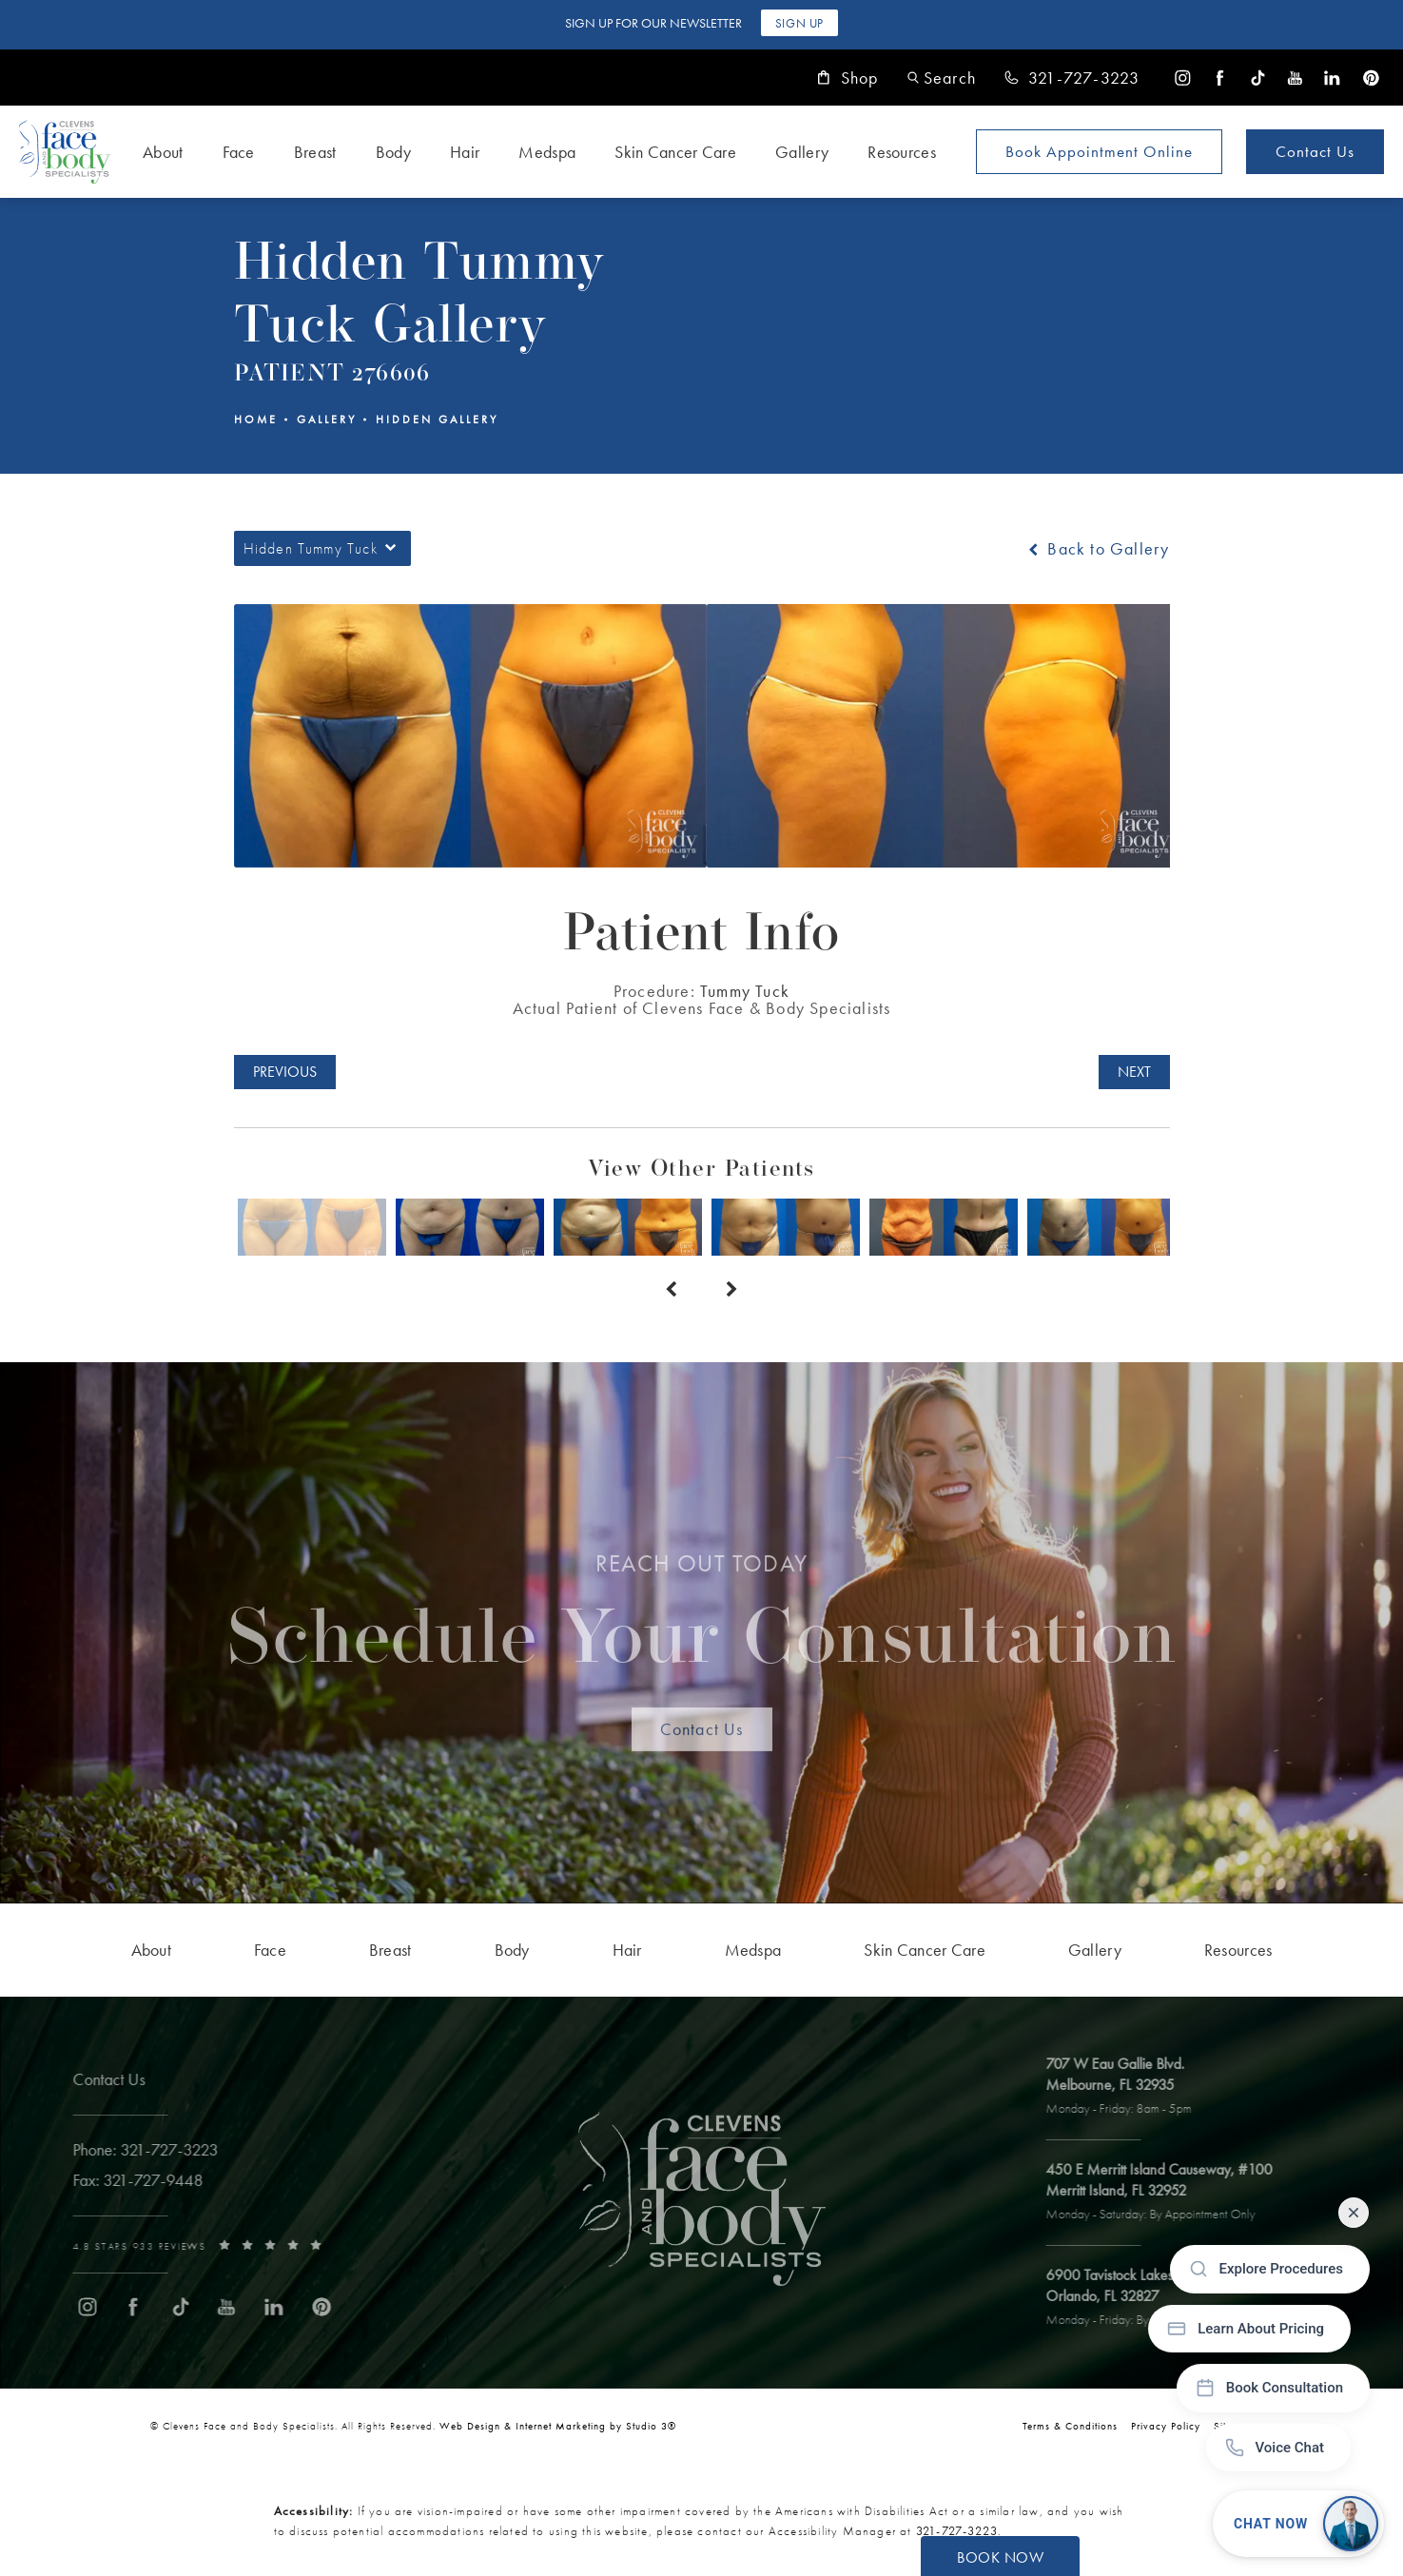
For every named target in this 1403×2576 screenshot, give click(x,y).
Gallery (327, 419)
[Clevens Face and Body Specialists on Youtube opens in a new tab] (1295, 77)
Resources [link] (901, 152)
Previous (285, 1072)
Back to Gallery (1097, 548)
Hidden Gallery (437, 419)
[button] (941, 77)
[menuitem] (1183, 77)
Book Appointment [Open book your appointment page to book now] (1099, 151)
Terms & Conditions (1070, 2425)
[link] (1072, 78)
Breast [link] (315, 152)
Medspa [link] (546, 152)
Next (1134, 1072)
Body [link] (393, 152)
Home (256, 419)
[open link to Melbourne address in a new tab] (1130, 2087)
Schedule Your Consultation (701, 1624)
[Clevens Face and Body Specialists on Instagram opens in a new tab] (1183, 77)
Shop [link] (848, 78)
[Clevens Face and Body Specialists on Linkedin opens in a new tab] (1332, 77)
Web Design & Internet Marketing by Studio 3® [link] (557, 2425)
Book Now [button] (1000, 2557)
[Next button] (732, 1290)
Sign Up (799, 23)
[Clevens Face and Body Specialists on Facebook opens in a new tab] (1220, 77)
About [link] (163, 152)
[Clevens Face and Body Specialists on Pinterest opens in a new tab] (1370, 77)
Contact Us (1315, 151)
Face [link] (239, 152)
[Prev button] (671, 1290)
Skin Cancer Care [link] (675, 152)
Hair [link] (464, 152)
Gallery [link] (801, 152)
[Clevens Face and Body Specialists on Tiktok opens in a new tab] (1258, 77)
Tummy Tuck (744, 991)
